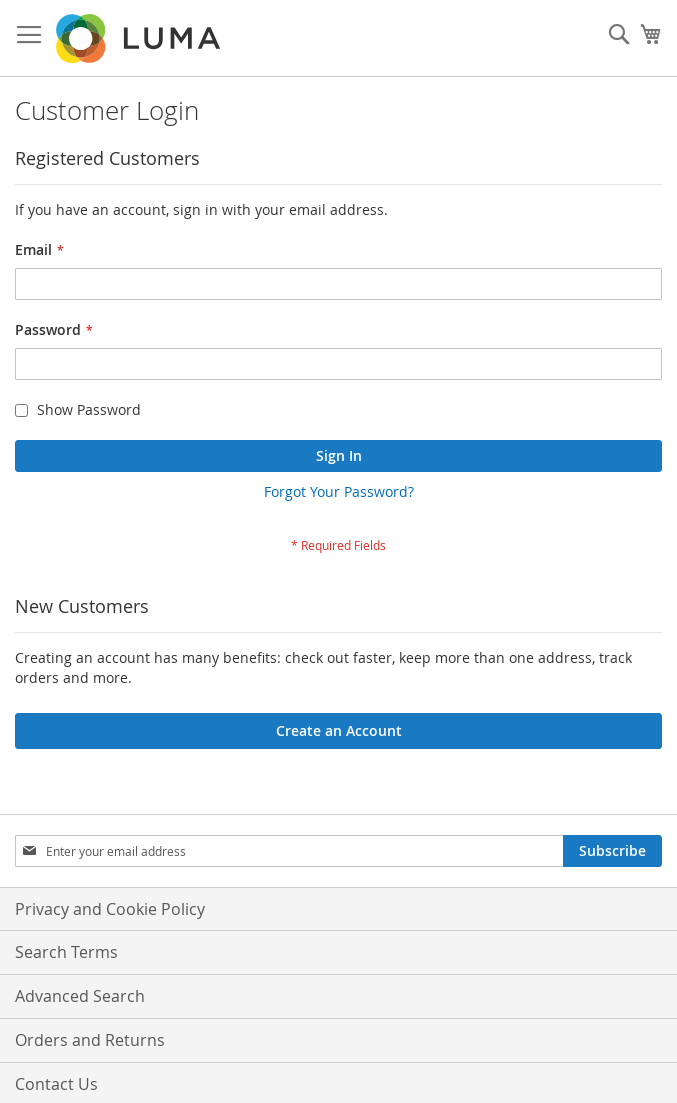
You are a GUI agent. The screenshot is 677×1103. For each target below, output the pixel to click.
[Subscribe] (612, 851)
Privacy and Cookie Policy (110, 909)
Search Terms (66, 952)
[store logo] (140, 38)
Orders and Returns (90, 1040)
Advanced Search (80, 996)
